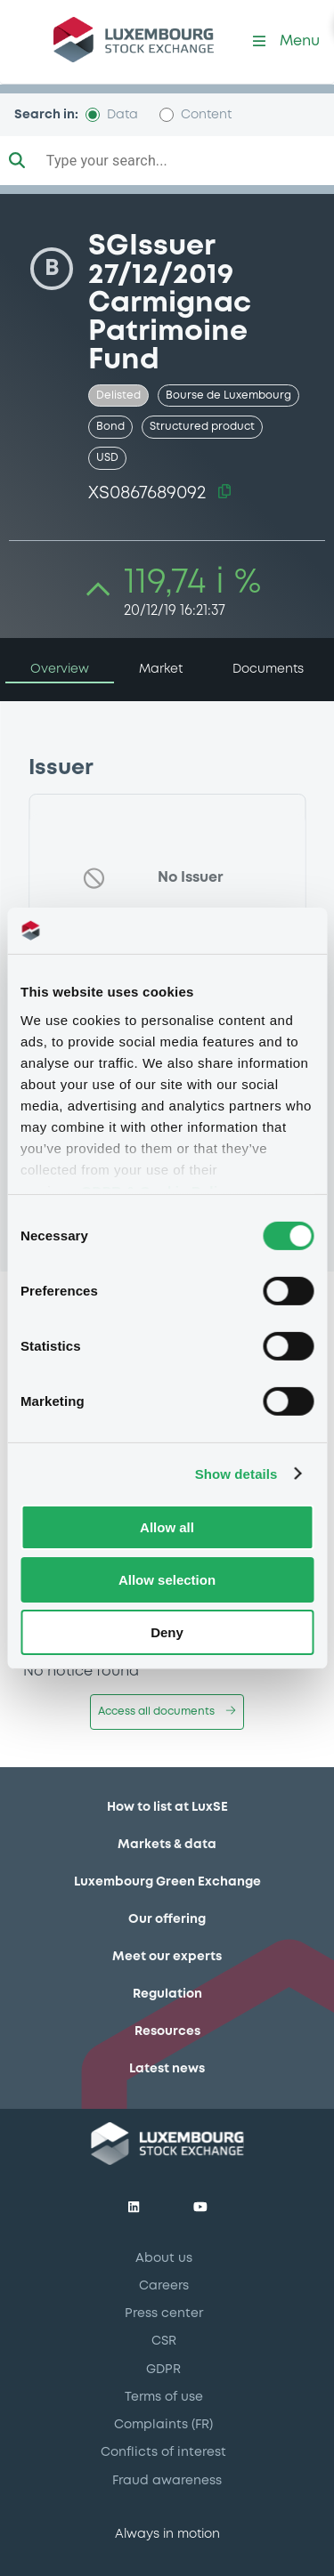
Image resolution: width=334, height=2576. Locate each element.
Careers (164, 2286)
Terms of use (164, 2397)
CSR (163, 2341)
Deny (167, 1631)
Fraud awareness (167, 2480)
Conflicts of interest (163, 2452)
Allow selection (167, 1579)
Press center (164, 2313)
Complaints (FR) (163, 2424)
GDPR (163, 2369)
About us (163, 2258)
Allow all (167, 1527)
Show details (236, 1473)
